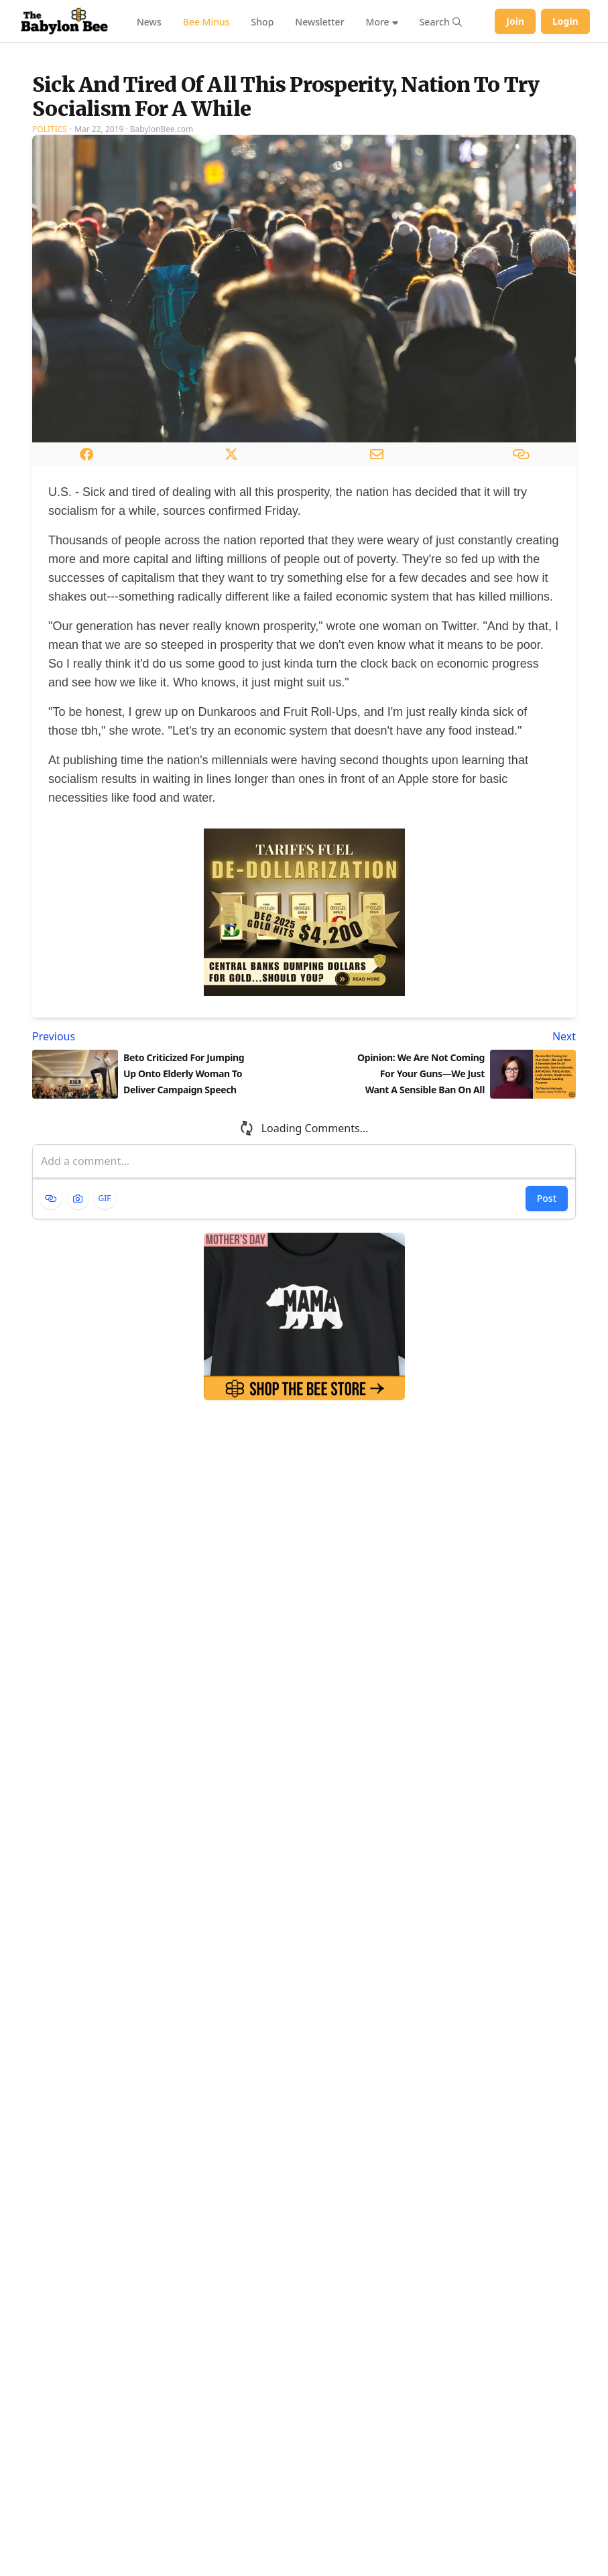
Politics (49, 269)
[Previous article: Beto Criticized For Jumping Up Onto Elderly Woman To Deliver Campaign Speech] (165, 1176)
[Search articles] (441, 21)
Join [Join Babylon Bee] (515, 21)
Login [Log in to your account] (565, 21)
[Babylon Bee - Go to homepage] (64, 21)
